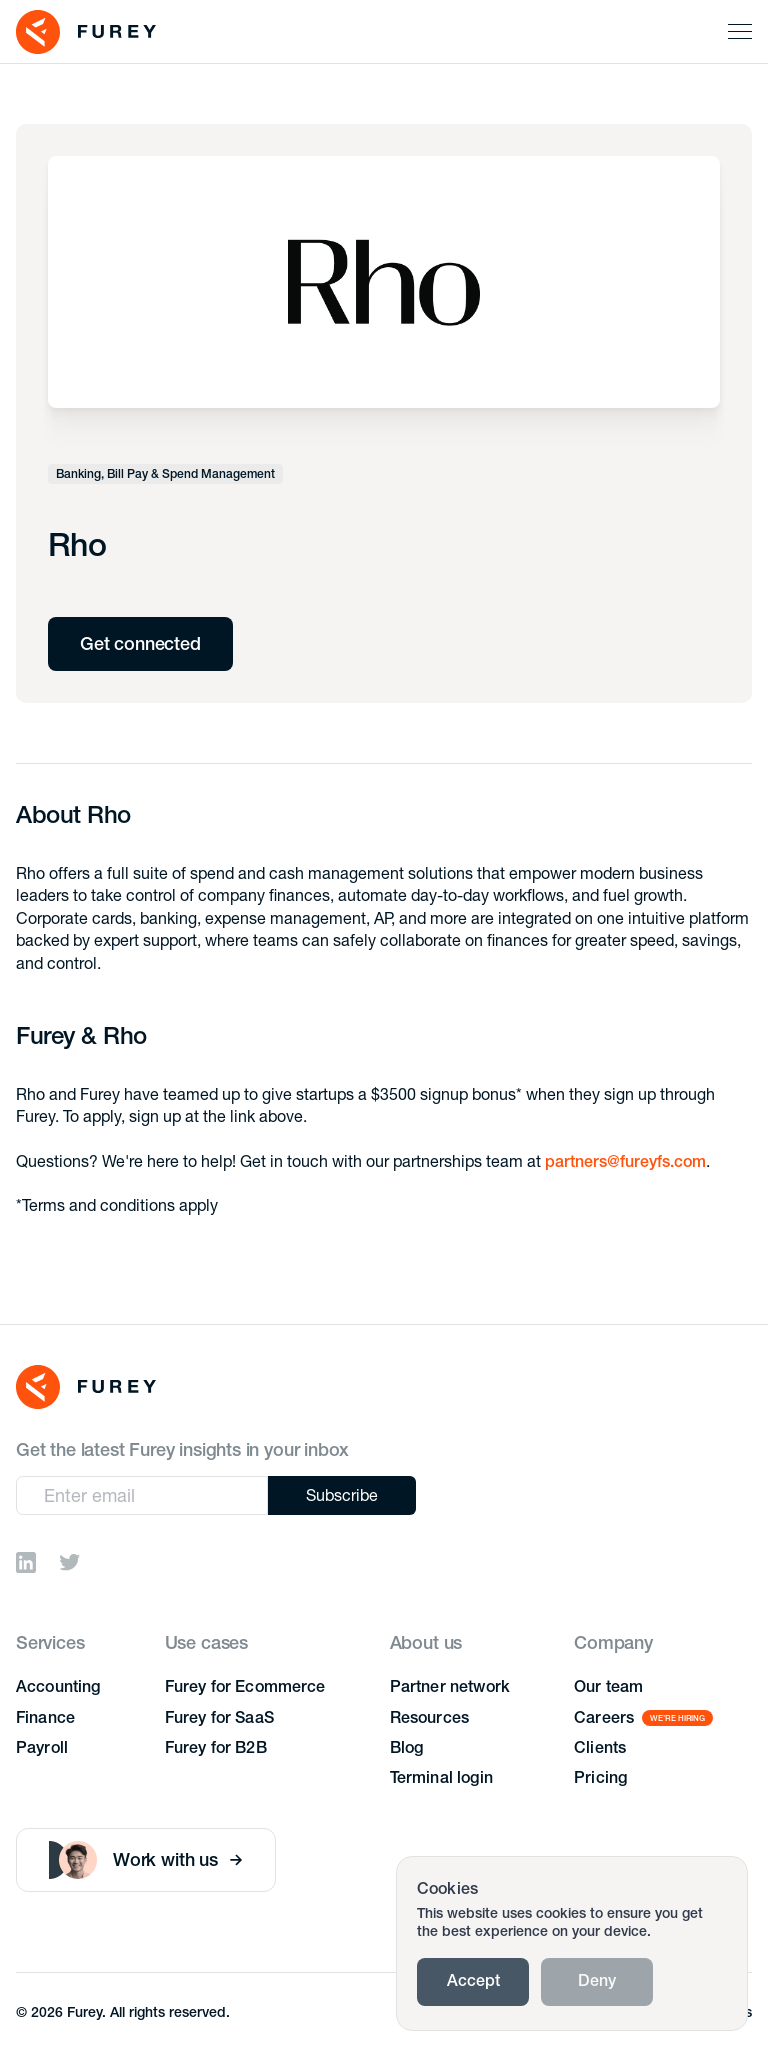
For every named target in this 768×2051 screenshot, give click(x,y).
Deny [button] (597, 1983)
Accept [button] (473, 1983)
